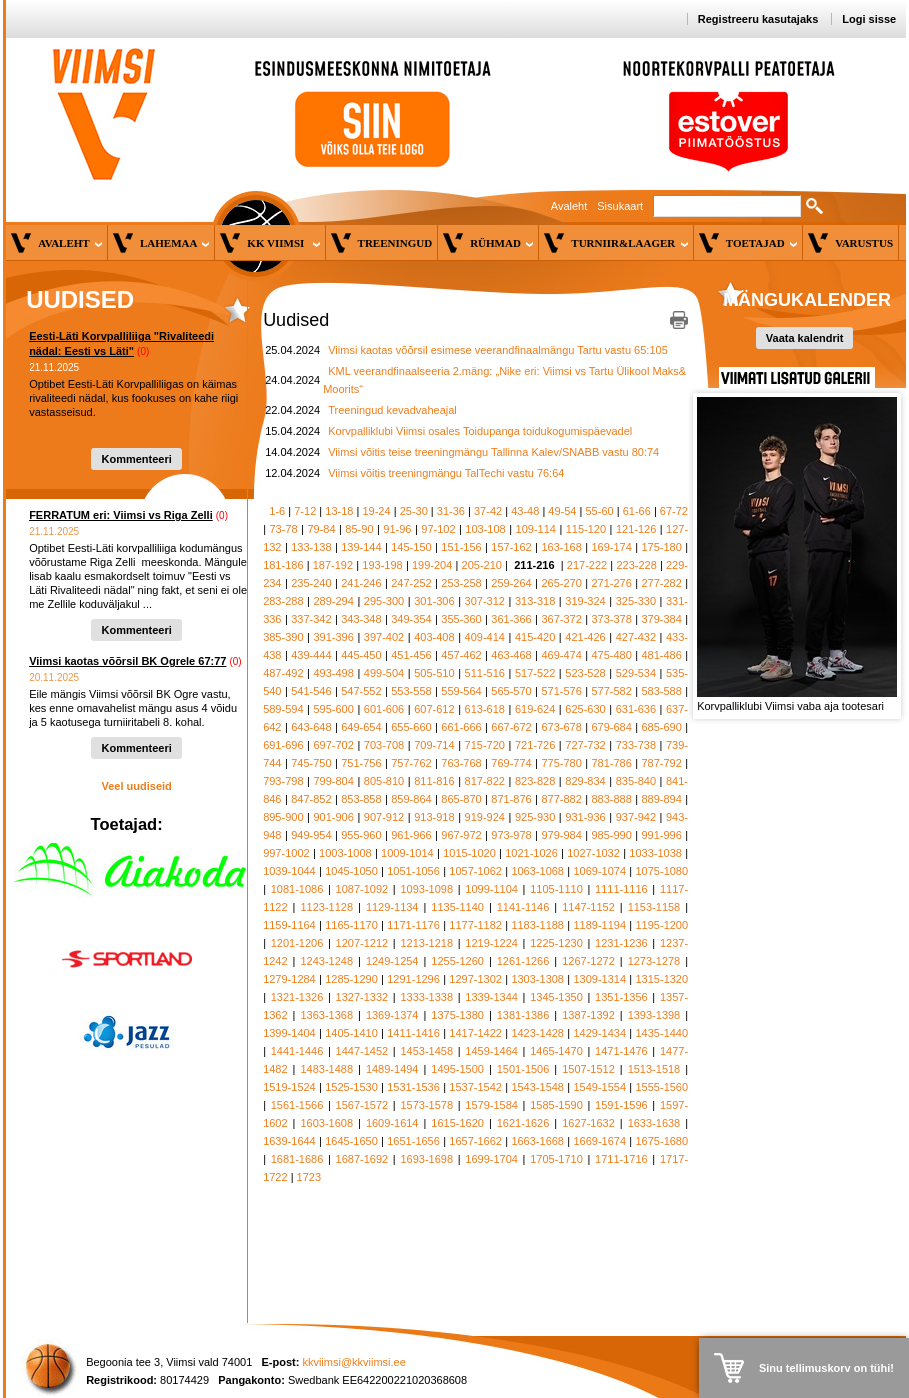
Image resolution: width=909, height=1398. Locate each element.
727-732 (585, 745)
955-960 (361, 835)
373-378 (611, 619)
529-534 (636, 673)
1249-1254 (392, 961)
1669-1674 (599, 1141)
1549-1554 (599, 1087)
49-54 (562, 511)
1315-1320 (662, 979)
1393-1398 (654, 1015)
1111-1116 (621, 889)
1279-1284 (289, 979)
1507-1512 (588, 1069)
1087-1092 (362, 889)
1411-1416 (413, 1033)
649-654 (361, 727)
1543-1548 (537, 1087)
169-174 (611, 547)
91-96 (397, 529)
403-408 (434, 637)
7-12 (305, 511)
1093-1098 (426, 889)
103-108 (485, 529)
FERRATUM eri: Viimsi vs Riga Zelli (121, 515)
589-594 (283, 709)
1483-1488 (326, 1069)
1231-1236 (621, 943)
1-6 (277, 511)
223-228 (636, 565)
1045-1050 (351, 871)
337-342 (311, 619)
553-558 (411, 691)
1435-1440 (662, 1033)
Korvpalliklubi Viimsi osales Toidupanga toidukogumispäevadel (480, 431)
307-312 (485, 601)
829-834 (585, 781)
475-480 (611, 655)
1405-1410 (351, 1033)
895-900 (283, 817)
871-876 (511, 799)
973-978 (511, 835)
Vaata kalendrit (805, 338)
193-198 (382, 565)
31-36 (451, 511)
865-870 (461, 799)
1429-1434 (599, 1033)
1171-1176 (413, 925)
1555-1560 (662, 1087)
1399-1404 (289, 1033)
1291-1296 (413, 979)
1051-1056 (413, 871)
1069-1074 (599, 871)
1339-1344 (491, 997)
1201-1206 (297, 943)
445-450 (361, 655)
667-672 (511, 727)
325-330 (636, 601)
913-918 (434, 817)
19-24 (376, 511)
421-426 (585, 637)
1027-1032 (593, 853)
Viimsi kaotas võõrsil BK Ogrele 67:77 (127, 661)
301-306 (434, 601)
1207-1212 (362, 943)
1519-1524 (289, 1087)
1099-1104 (491, 889)
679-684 (611, 727)
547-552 (361, 691)
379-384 (661, 619)
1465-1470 (556, 1051)
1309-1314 (599, 979)
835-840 (636, 781)
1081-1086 (297, 889)
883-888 (611, 799)
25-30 (414, 511)
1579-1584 (491, 1105)
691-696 (283, 745)
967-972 (461, 835)
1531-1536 (413, 1087)
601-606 (384, 709)
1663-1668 (537, 1141)
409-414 (485, 637)
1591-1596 (621, 1105)
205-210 (482, 565)
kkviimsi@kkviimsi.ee (353, 1362)
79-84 (321, 529)
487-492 (283, 673)
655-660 (411, 727)
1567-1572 (362, 1105)
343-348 (361, 619)
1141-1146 (523, 907)
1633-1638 (654, 1123)
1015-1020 (469, 853)
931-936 (585, 817)
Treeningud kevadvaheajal (392, 410)
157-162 (511, 547)
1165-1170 (351, 925)
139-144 (361, 547)
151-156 (461, 547)
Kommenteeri (136, 459)
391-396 (333, 637)
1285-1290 (351, 979)
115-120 (586, 529)
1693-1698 (426, 1159)
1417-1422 (475, 1033)
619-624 (535, 709)
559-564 (461, 691)
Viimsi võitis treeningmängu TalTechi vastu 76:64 (446, 473)
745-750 (311, 763)
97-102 (438, 529)
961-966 (411, 835)
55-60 (600, 511)
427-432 (636, 637)
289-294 (333, 601)
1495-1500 (457, 1069)
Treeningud (395, 243)
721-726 (535, 745)
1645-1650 (351, 1141)
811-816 (434, 781)
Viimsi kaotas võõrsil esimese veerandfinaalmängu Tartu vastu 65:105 (498, 350)
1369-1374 (392, 1015)
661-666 (461, 727)
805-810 (384, 781)
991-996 (661, 835)
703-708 (384, 745)
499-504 (384, 673)
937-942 (636, 817)
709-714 (434, 745)
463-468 (511, 655)
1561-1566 (297, 1105)
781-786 (611, 763)
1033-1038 (655, 853)
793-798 (283, 781)
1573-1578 (426, 1105)
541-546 (311, 691)
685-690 (661, 727)
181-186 (283, 565)
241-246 (361, 583)
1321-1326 (297, 997)
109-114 (536, 529)
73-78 (283, 529)
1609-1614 (392, 1123)
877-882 (561, 799)
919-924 (485, 817)
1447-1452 (362, 1051)
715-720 (485, 745)
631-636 (636, 709)
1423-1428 (537, 1033)
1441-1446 (297, 1051)
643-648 (311, 727)
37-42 (488, 511)
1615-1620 (457, 1123)
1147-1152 (588, 907)
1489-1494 (392, 1069)
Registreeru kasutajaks (758, 19)
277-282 (661, 583)
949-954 (311, 835)
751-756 (361, 763)
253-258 (461, 583)
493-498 (333, 673)
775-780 (561, 763)
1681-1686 (297, 1159)
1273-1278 (654, 961)
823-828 (535, 781)
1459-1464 (491, 1051)
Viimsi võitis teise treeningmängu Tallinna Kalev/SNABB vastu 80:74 (493, 452)
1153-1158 (654, 907)
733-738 (636, 745)
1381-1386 (523, 1015)
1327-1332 (362, 997)
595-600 (333, 709)
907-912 (384, 817)
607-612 (434, 709)
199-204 (432, 565)
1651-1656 (413, 1141)
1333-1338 (426, 997)
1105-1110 (556, 889)
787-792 (661, 763)
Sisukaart (620, 206)
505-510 (434, 673)
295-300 (384, 601)
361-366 (511, 619)
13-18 (339, 511)
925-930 (535, 817)
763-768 (461, 763)
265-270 (561, 583)
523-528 (585, 673)
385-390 (283, 637)
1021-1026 (531, 853)
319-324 (585, 601)
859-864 (411, 799)
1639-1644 (289, 1141)
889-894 (661, 799)
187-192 (333, 565)
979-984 (561, 835)
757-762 (411, 763)
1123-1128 (326, 907)
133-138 (311, 547)
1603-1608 (326, 1123)
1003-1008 (345, 853)
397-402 (384, 637)
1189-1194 (599, 925)
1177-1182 (475, 925)
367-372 (561, 619)
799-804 (333, 781)
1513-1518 (654, 1069)
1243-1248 (326, 961)
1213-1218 (426, 943)
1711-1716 (621, 1159)
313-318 (535, 601)
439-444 (311, 655)
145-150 (411, 547)
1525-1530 (351, 1087)
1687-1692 (362, 1159)
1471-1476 (621, 1051)
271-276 (611, 583)
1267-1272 (588, 961)
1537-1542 (475, 1087)
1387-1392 (588, 1015)
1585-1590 (556, 1105)
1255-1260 (457, 961)
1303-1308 (537, 979)
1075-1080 (662, 871)
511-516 (485, 673)
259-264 (511, 583)
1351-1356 (621, 997)
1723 (309, 1177)
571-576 (561, 691)
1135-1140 (457, 907)
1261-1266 (523, 961)
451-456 (411, 655)
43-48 (525, 511)
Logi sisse (869, 19)
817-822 (485, 781)
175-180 (661, 547)
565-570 (511, 691)
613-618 (485, 709)
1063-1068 (537, 871)
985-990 (611, 835)
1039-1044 (289, 871)
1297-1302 (475, 979)
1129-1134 (392, 907)
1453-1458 (426, 1051)
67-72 (674, 511)
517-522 (535, 673)
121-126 (636, 529)
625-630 (585, 709)
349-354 (411, 619)
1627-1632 (588, 1123)
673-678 (561, 727)
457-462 (461, 655)
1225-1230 (556, 943)
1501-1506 (523, 1069)
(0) (143, 351)
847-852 (311, 799)
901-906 (333, 817)
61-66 (637, 511)
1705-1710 (556, 1159)
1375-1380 (457, 1015)
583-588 (661, 691)
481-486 (661, 655)
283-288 (283, 601)
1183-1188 (537, 925)
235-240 (311, 583)
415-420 (535, 637)
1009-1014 (407, 853)
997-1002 (286, 853)
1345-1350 (556, 997)
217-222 (587, 565)
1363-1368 (326, 1015)
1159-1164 (289, 925)
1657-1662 (475, 1141)
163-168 (561, 547)
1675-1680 (662, 1141)
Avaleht (569, 206)
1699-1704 (491, 1159)
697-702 (333, 745)
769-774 (511, 763)
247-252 (411, 583)
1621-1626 (523, 1123)
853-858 (361, 799)
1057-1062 (475, 871)
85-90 (359, 529)
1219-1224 (491, 943)
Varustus (864, 243)
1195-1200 (662, 925)
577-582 (611, 691)
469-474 (561, 655)
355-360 (461, 619)
